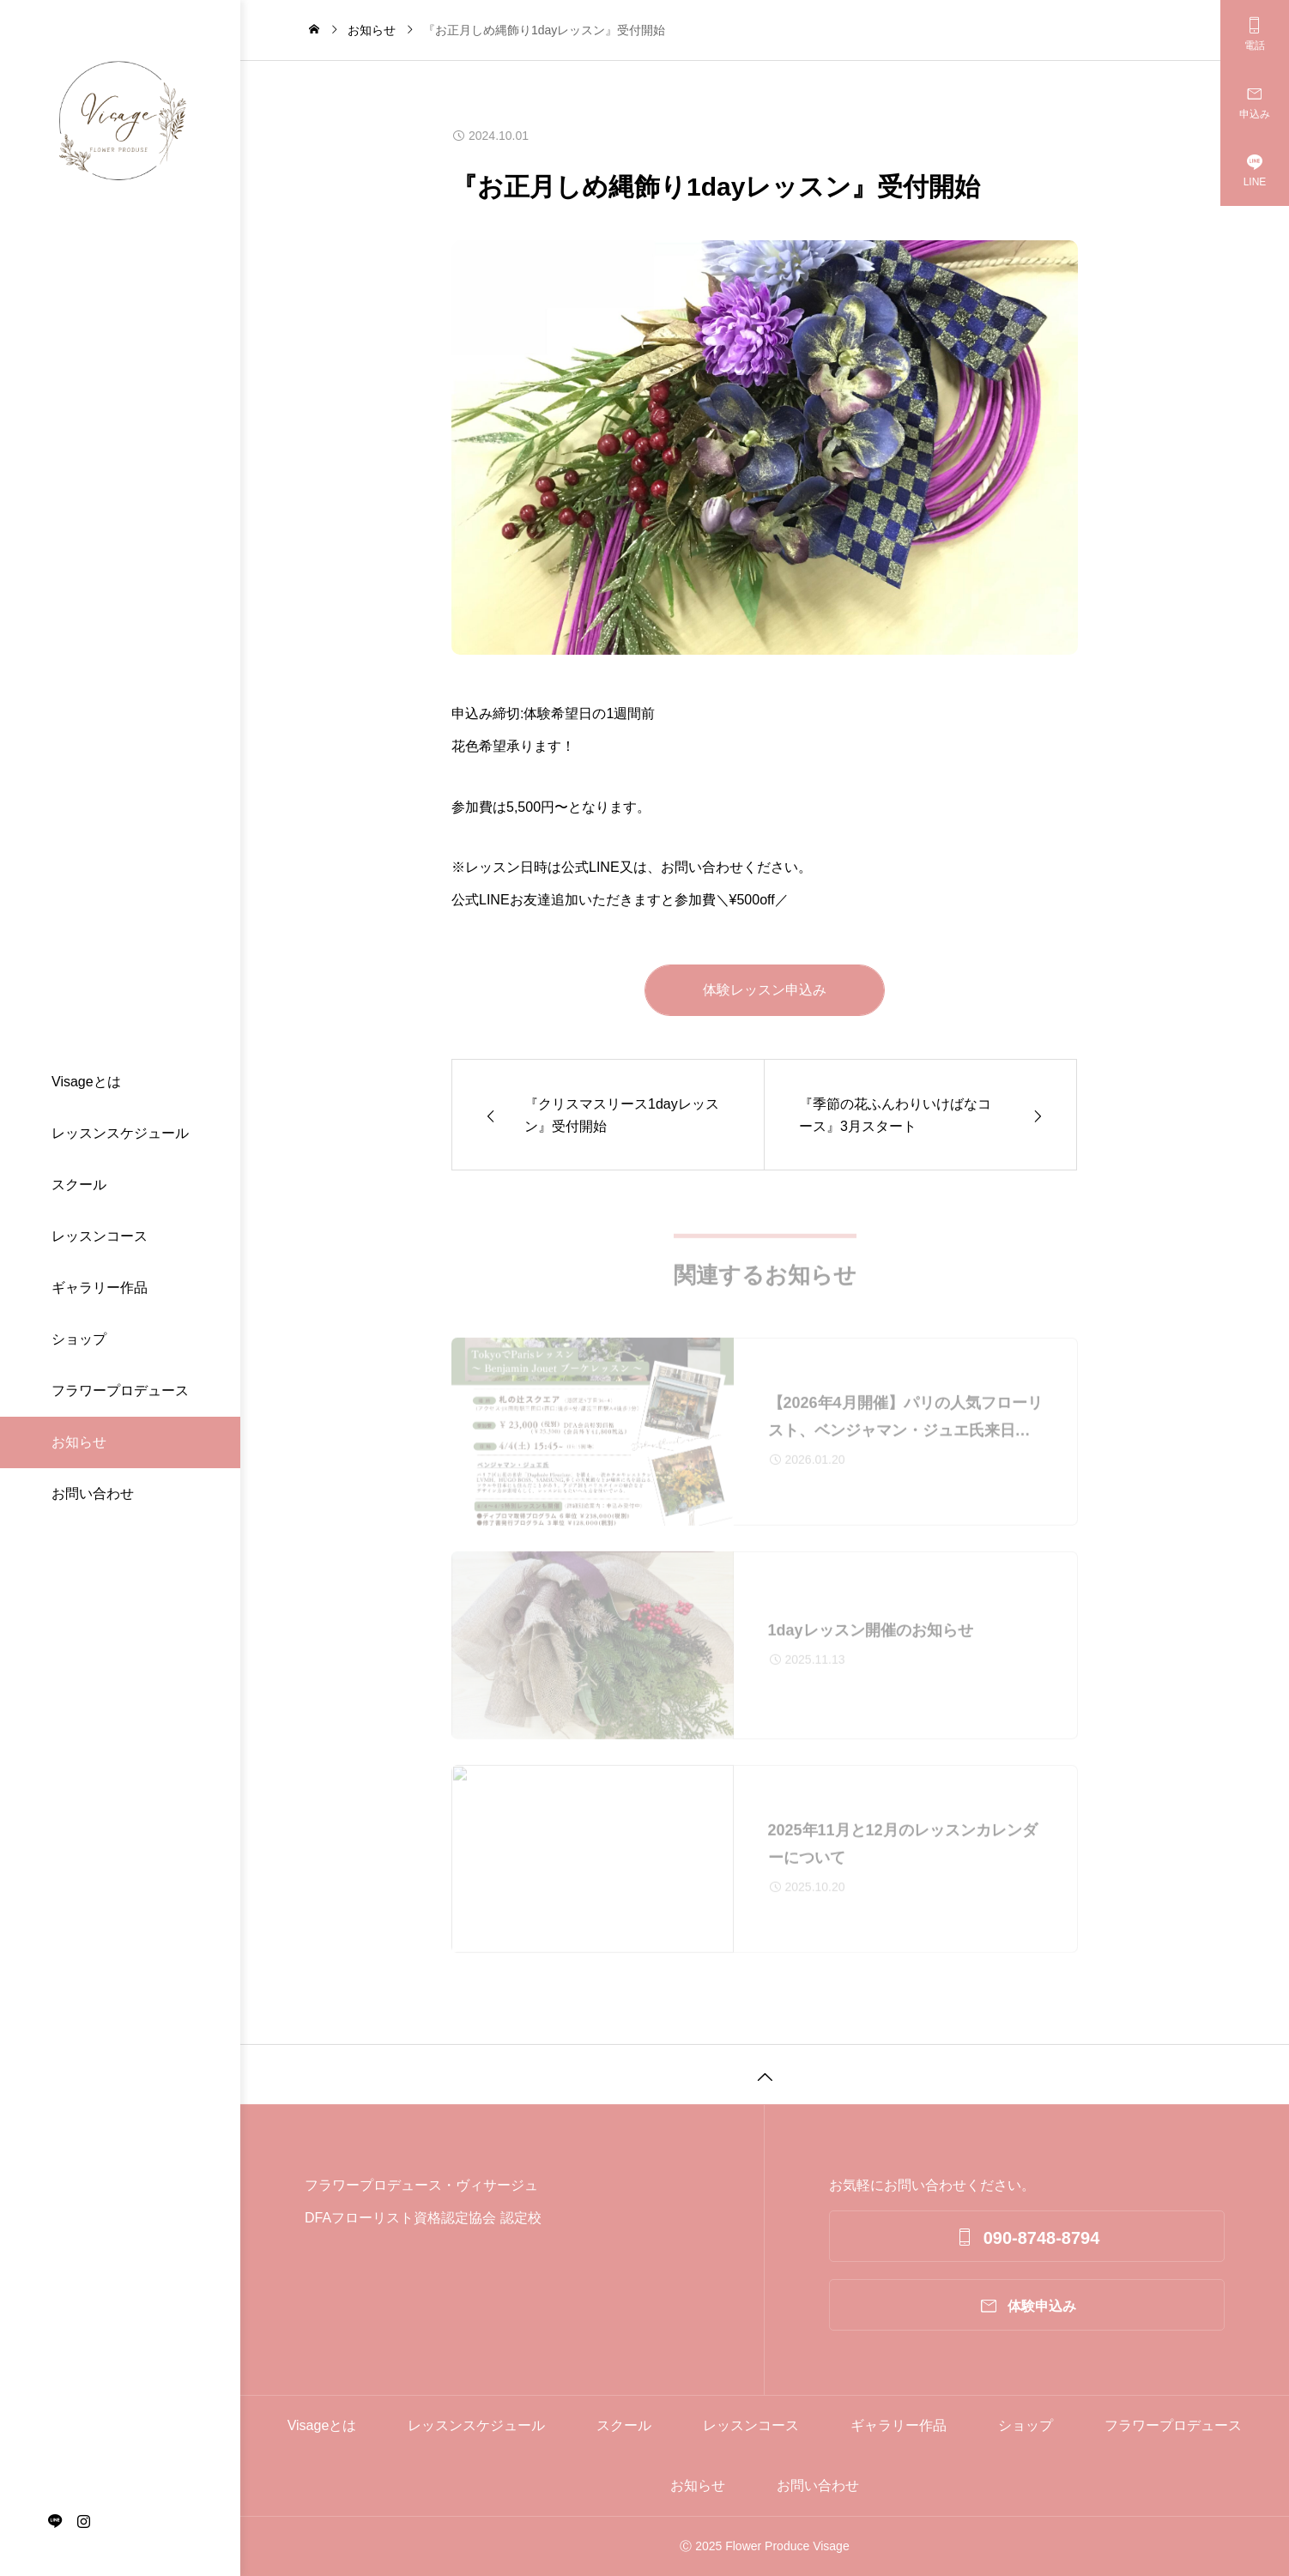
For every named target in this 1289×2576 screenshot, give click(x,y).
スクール (78, 1184)
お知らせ (78, 1442)
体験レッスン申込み (764, 990)
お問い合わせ (92, 1493)
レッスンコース (99, 1236)
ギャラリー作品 (99, 1287)
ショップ (78, 1339)
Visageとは (86, 1081)
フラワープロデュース (120, 1390)
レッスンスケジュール (120, 1133)
